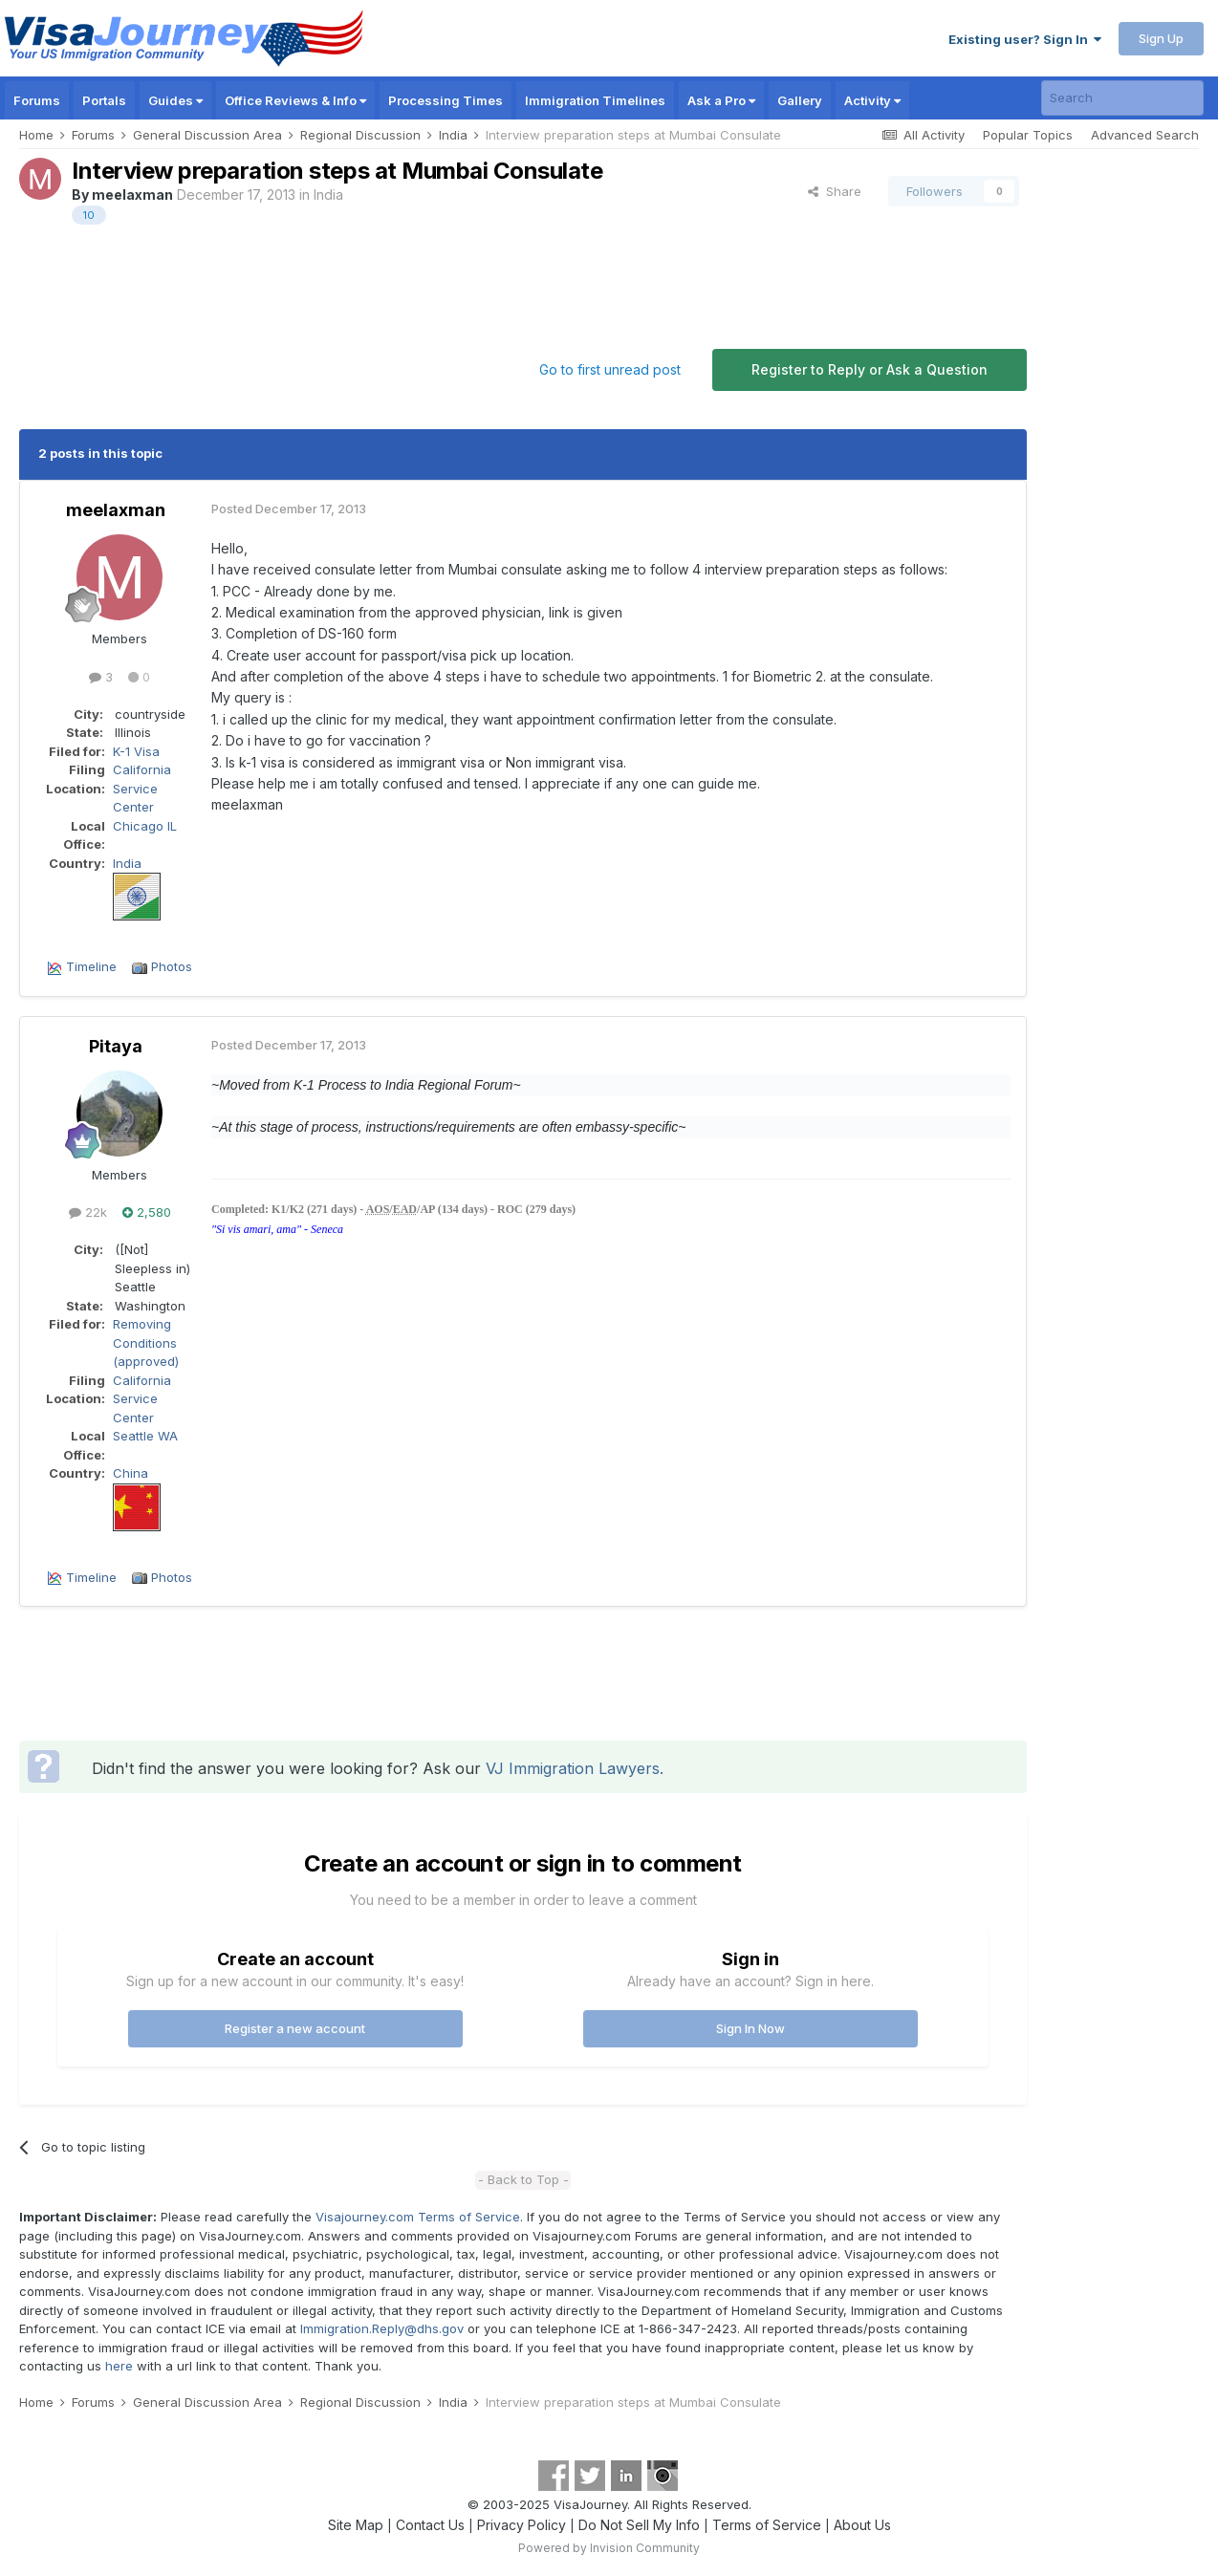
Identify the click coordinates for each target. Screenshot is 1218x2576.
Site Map (355, 2525)
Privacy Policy (521, 2525)
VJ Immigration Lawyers (573, 1768)
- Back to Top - (523, 2179)
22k (88, 1212)
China (130, 1473)
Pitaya (115, 1046)
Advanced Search (1145, 134)
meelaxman (132, 194)
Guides (175, 100)
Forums (36, 100)
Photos (171, 966)
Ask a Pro (721, 100)
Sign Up (1161, 38)
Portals (104, 100)
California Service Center (142, 788)
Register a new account (295, 2028)
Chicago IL (145, 825)
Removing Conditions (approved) (146, 1342)
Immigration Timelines (595, 100)
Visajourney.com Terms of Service (417, 2216)
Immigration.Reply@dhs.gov (382, 2328)
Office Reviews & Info (295, 100)
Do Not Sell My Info (639, 2525)
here (119, 2365)
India (328, 194)
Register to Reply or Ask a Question (869, 369)
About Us (862, 2525)
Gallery (799, 100)
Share (834, 191)
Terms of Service (766, 2525)
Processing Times (445, 100)
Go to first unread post (610, 369)
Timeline (91, 966)
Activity (872, 100)
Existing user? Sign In (1024, 39)
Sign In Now (750, 2028)
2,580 (146, 1212)
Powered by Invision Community (609, 2548)
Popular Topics (1028, 134)
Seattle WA (145, 1435)
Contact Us (430, 2525)
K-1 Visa (136, 751)
